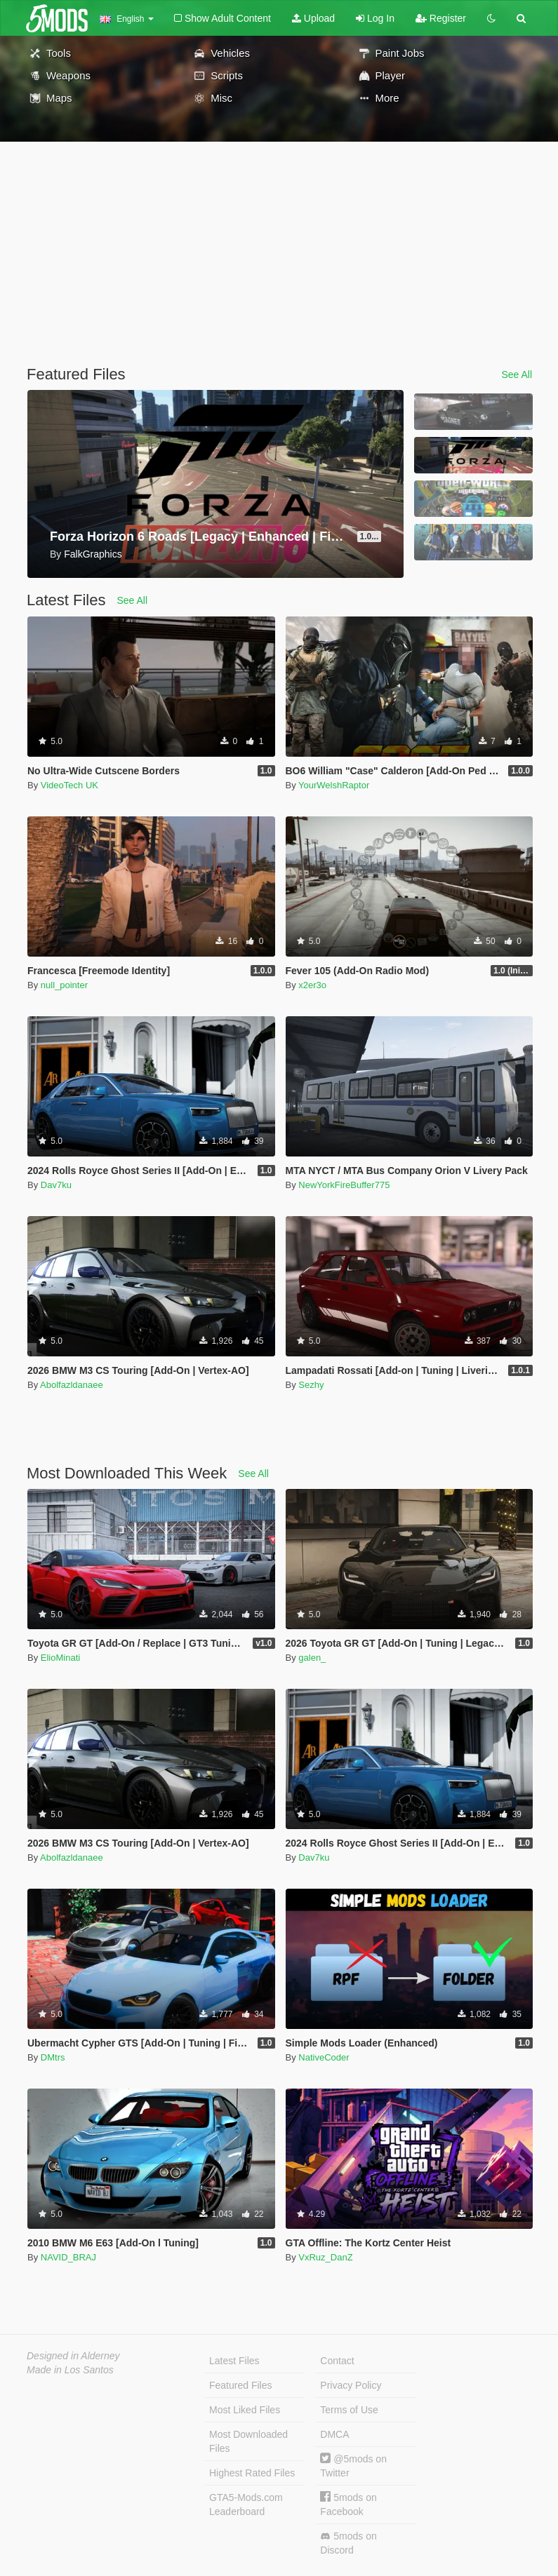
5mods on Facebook (348, 2504)
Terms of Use (349, 2409)
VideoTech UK (69, 785)
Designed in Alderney (73, 2355)
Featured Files (240, 2385)
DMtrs (53, 2057)
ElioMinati (60, 1657)
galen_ (312, 1657)
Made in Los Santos (70, 2369)
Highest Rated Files (252, 2473)
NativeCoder (323, 2057)
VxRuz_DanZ (325, 2257)
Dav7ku (56, 1185)
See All (516, 374)
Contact (337, 2360)
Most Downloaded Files (248, 2441)
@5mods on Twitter (353, 2466)
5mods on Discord (348, 2543)
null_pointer (64, 985)
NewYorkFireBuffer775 (344, 1185)
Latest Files (234, 2360)
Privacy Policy (350, 2385)
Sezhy (311, 1385)
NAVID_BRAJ (68, 2257)
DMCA (334, 2434)
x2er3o (312, 985)
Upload (313, 18)
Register (441, 18)
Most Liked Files (244, 2409)
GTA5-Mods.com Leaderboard (246, 2504)
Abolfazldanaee (71, 1385)
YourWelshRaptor (333, 785)
